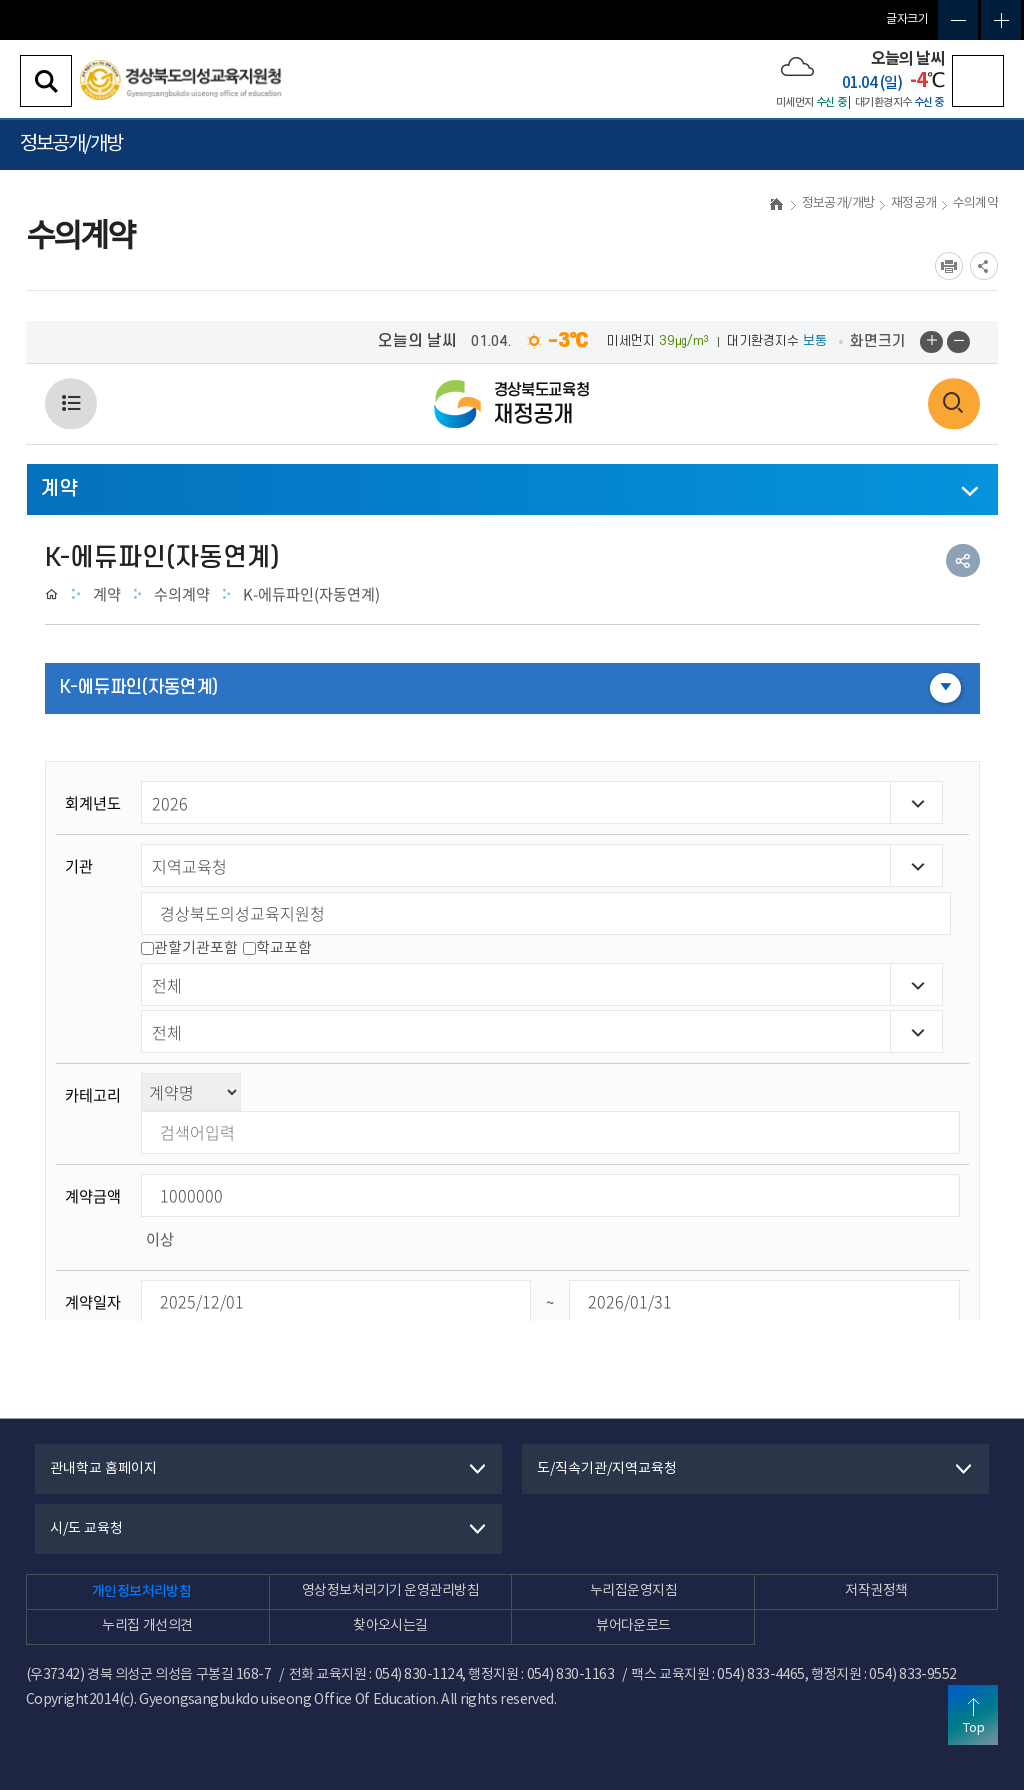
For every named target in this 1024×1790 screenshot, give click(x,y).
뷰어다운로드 (633, 1626)
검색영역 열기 (46, 81)
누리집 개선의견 (147, 1626)
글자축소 (958, 20)
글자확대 (1001, 20)
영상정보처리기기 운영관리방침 (390, 1591)
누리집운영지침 (633, 1591)
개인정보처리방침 (142, 1591)
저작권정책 (876, 1591)
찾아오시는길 (390, 1626)
